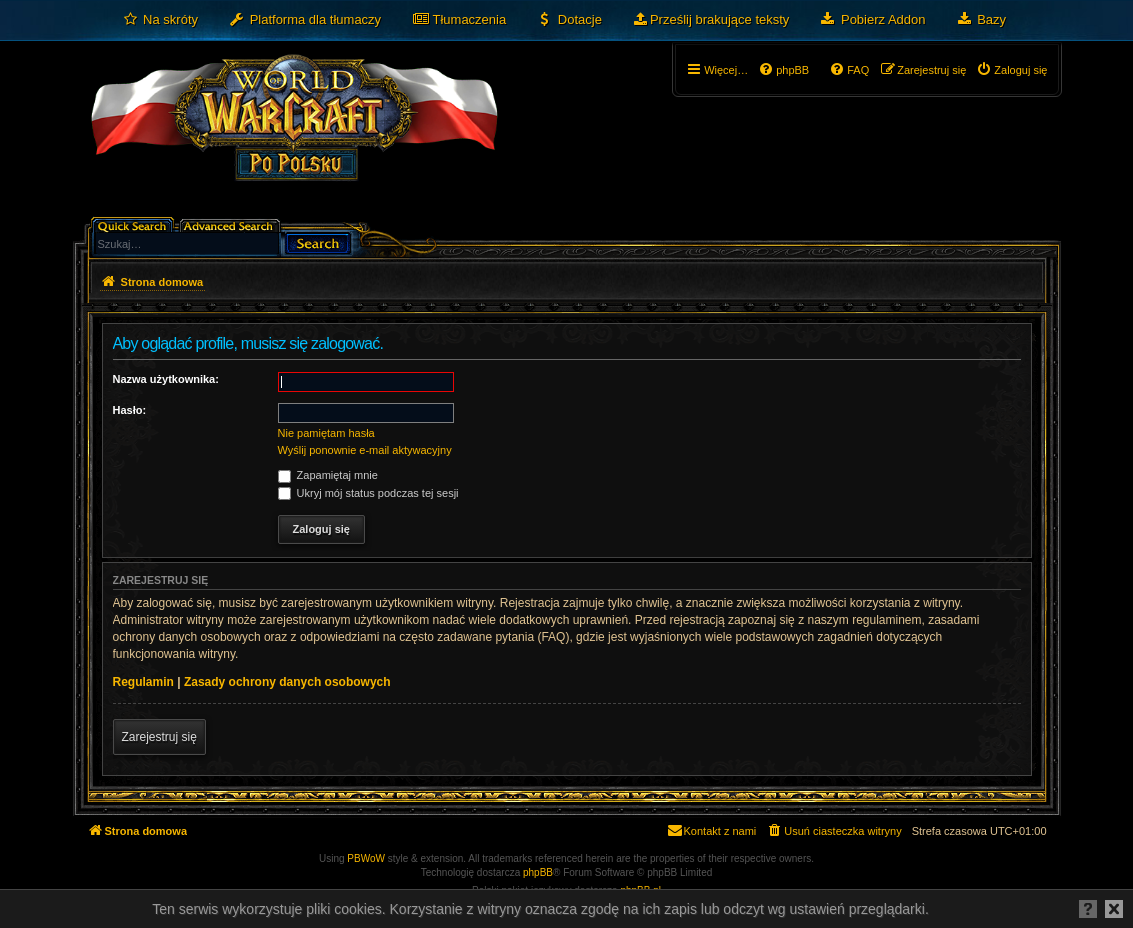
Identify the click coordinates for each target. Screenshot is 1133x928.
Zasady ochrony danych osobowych (287, 682)
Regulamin (143, 682)
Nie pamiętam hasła (326, 433)
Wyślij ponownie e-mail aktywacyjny (365, 450)
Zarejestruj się (159, 737)
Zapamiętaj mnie (328, 475)
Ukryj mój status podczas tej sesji (368, 493)
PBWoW (366, 858)
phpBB (538, 872)
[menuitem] (160, 20)
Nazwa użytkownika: (166, 379)
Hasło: (130, 410)
